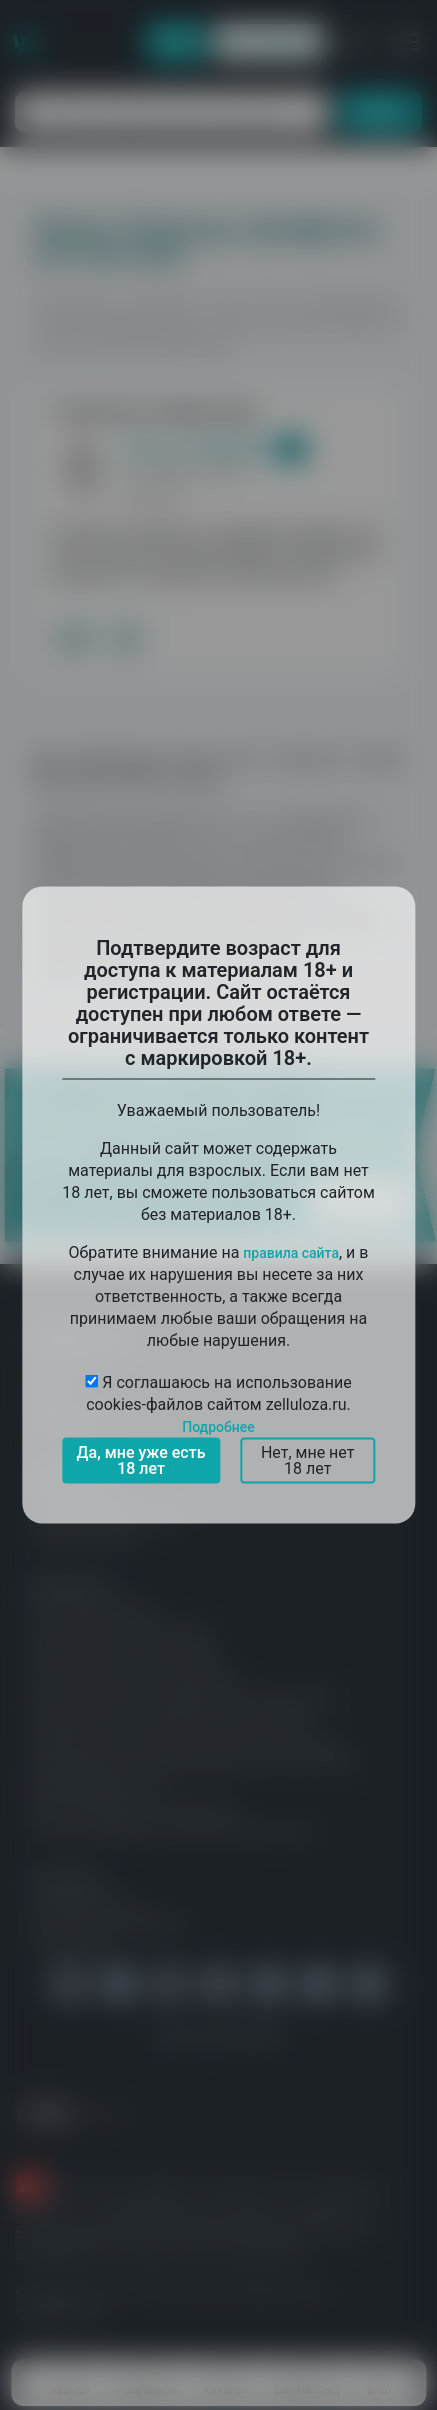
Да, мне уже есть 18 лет (141, 1460)
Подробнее (218, 1427)
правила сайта (291, 1253)
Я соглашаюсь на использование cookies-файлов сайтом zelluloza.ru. (218, 1404)
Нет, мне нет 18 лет (308, 1460)
